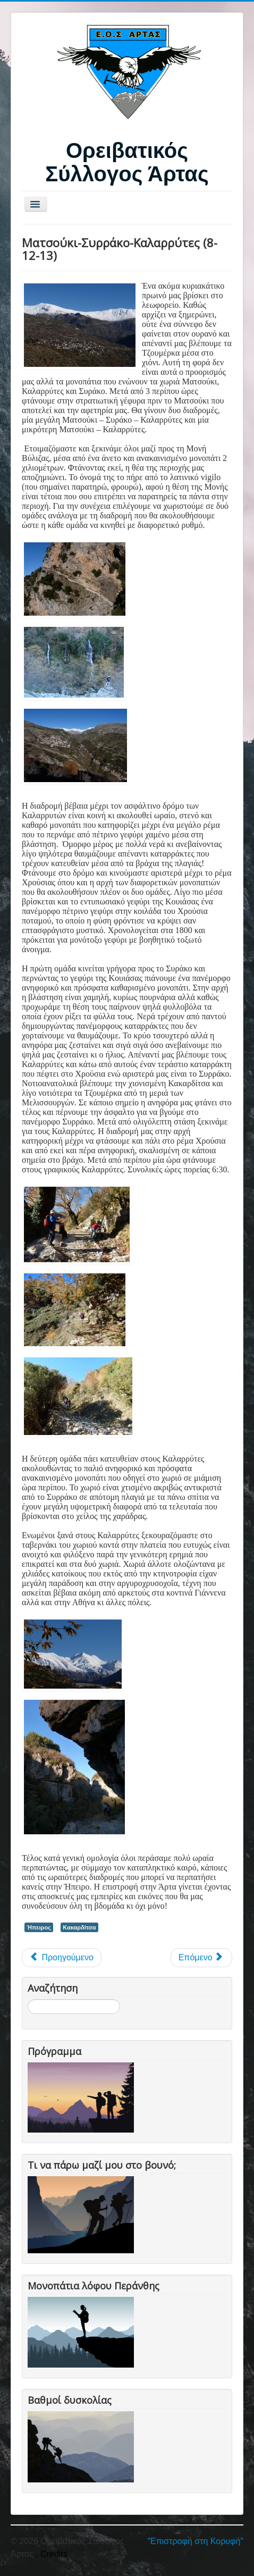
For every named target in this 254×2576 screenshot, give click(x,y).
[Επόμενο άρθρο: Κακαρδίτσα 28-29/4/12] (201, 1957)
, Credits (51, 2553)
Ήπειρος (39, 1927)
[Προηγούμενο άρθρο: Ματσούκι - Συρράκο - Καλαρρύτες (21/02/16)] (61, 1957)
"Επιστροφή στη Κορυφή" (195, 2541)
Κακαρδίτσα (79, 1927)
